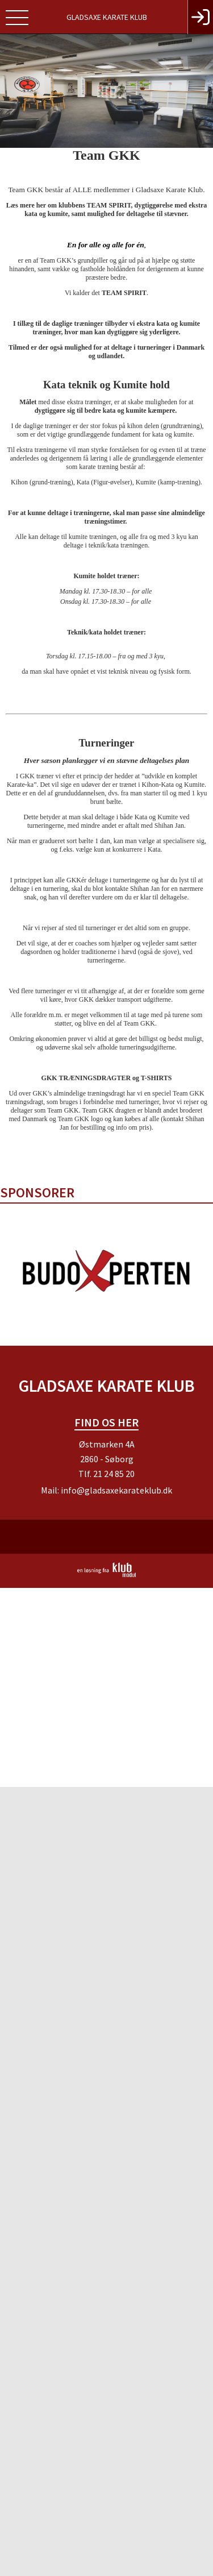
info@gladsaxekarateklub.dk (116, 1490)
